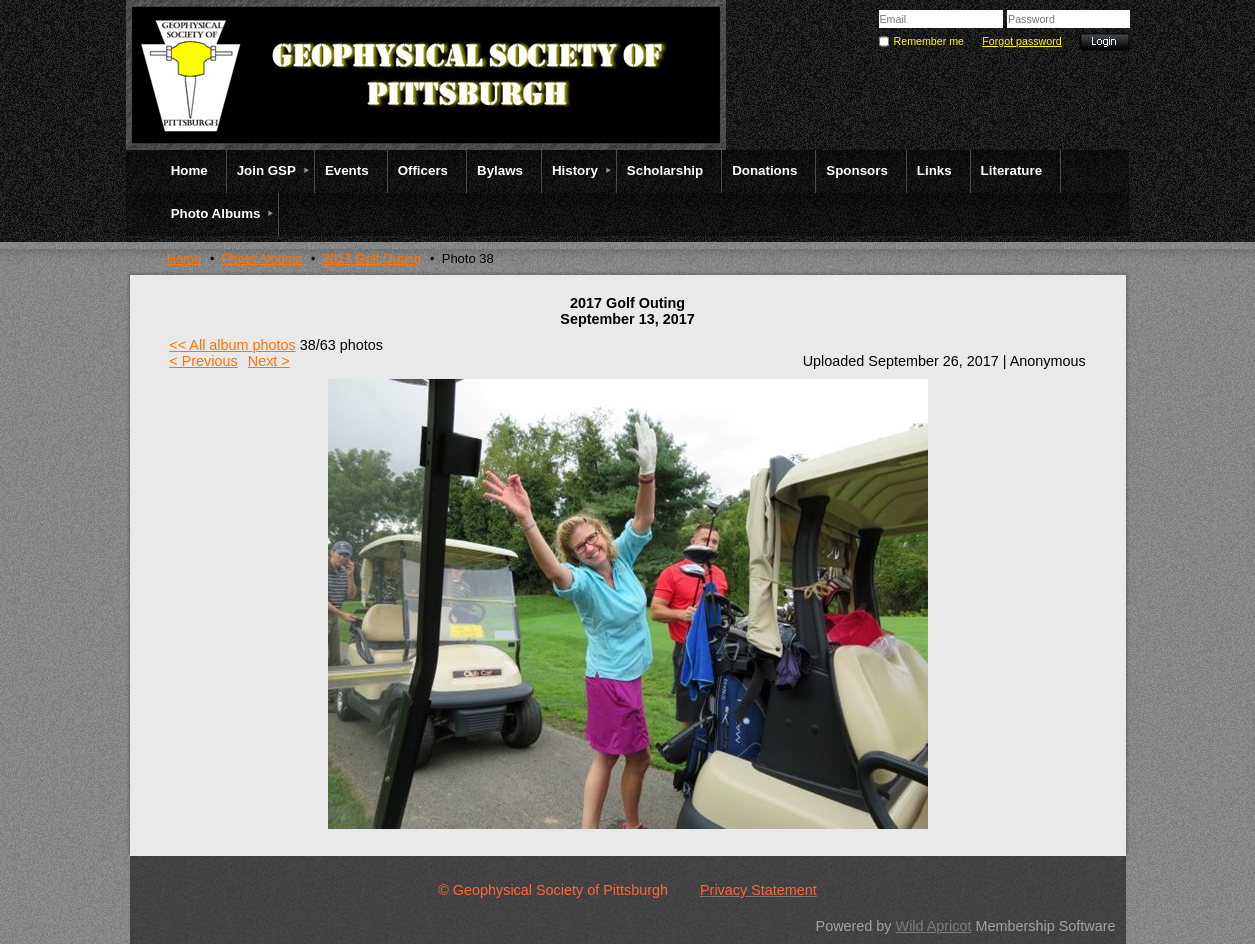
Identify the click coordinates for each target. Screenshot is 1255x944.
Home (184, 258)
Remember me (929, 41)
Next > (269, 361)
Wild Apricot (934, 926)
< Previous (203, 361)
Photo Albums (262, 258)
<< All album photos (232, 345)
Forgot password (1021, 41)
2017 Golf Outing (372, 258)
